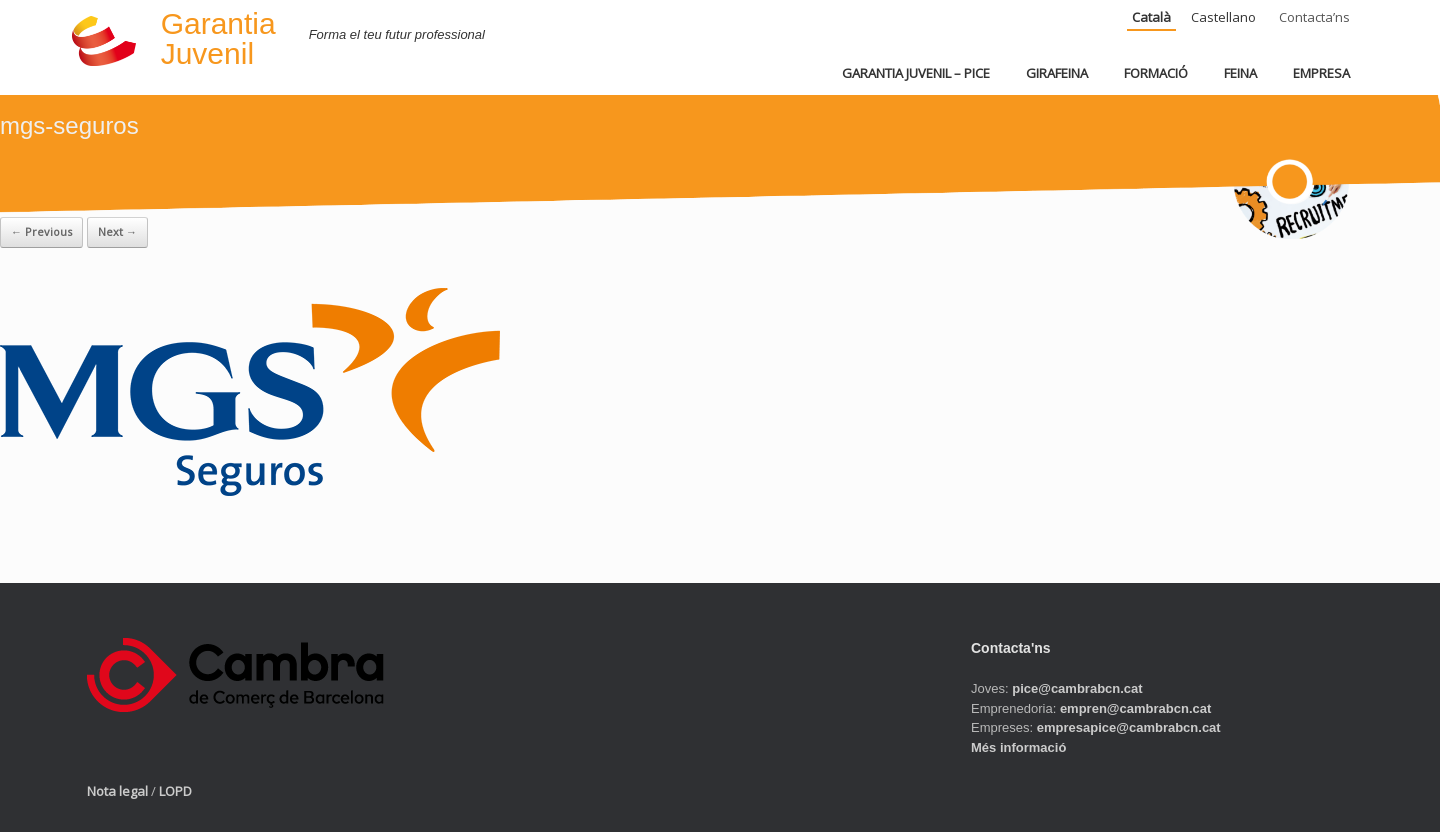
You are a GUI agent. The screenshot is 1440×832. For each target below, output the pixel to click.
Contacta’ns (1314, 17)
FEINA (1240, 73)
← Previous (41, 231)
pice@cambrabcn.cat (1077, 688)
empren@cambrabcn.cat (1135, 708)
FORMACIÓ (1156, 73)
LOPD (175, 791)
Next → (117, 231)
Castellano (1223, 17)
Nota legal (117, 791)
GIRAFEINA (1057, 73)
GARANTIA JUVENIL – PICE (916, 73)
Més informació (1018, 747)
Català (1151, 17)
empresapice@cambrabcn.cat (1129, 727)
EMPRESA (1321, 73)
